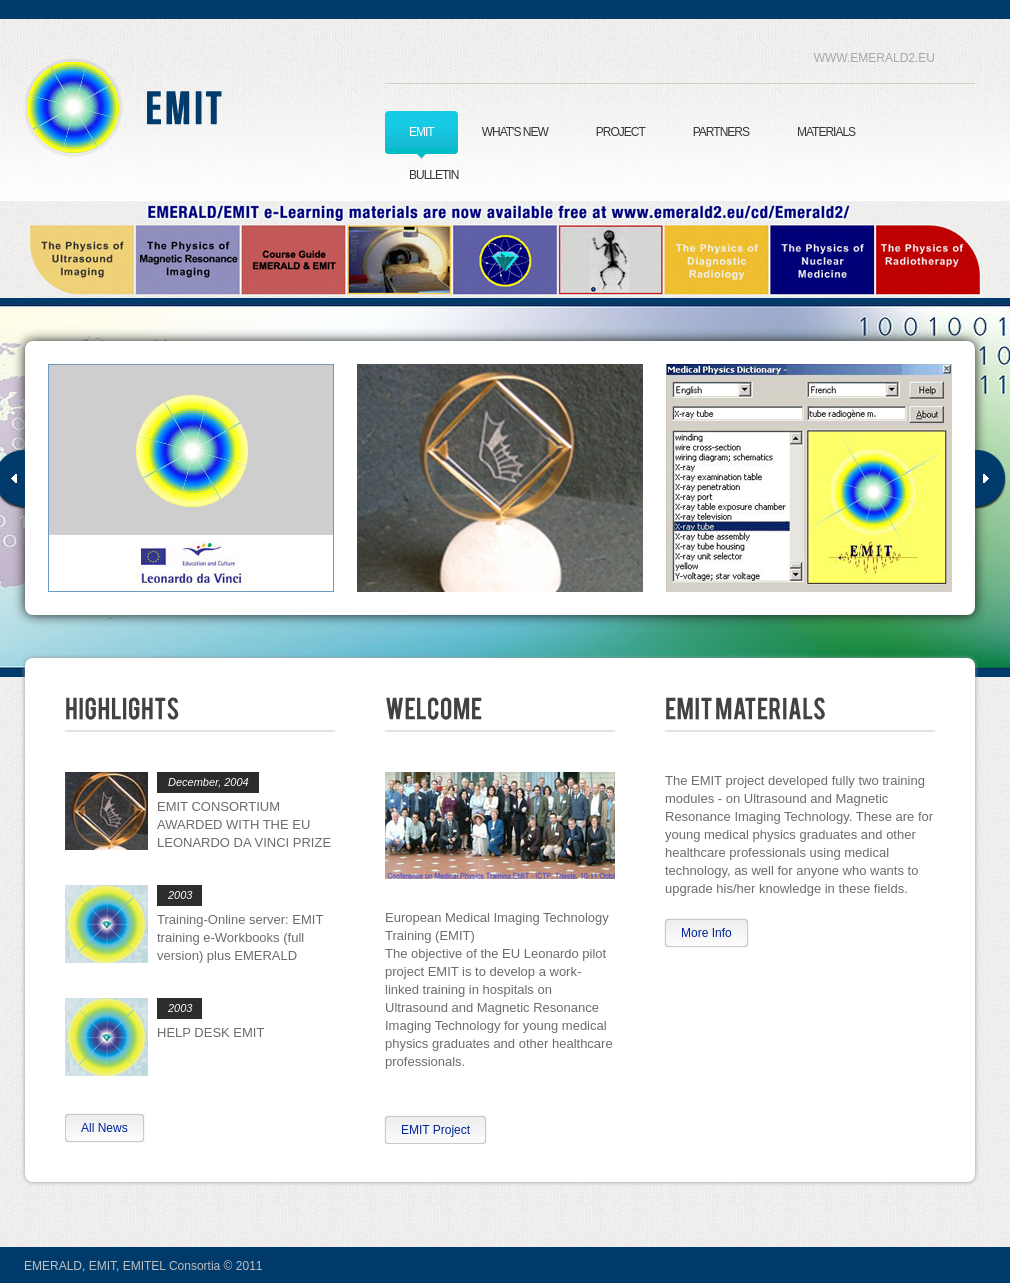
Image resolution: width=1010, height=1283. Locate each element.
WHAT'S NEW (515, 132)
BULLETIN (433, 175)
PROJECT (620, 132)
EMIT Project (435, 1130)
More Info (706, 933)
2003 (180, 895)
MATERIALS (826, 132)
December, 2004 (208, 782)
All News (104, 1128)
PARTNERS (721, 132)
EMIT (170, 107)
